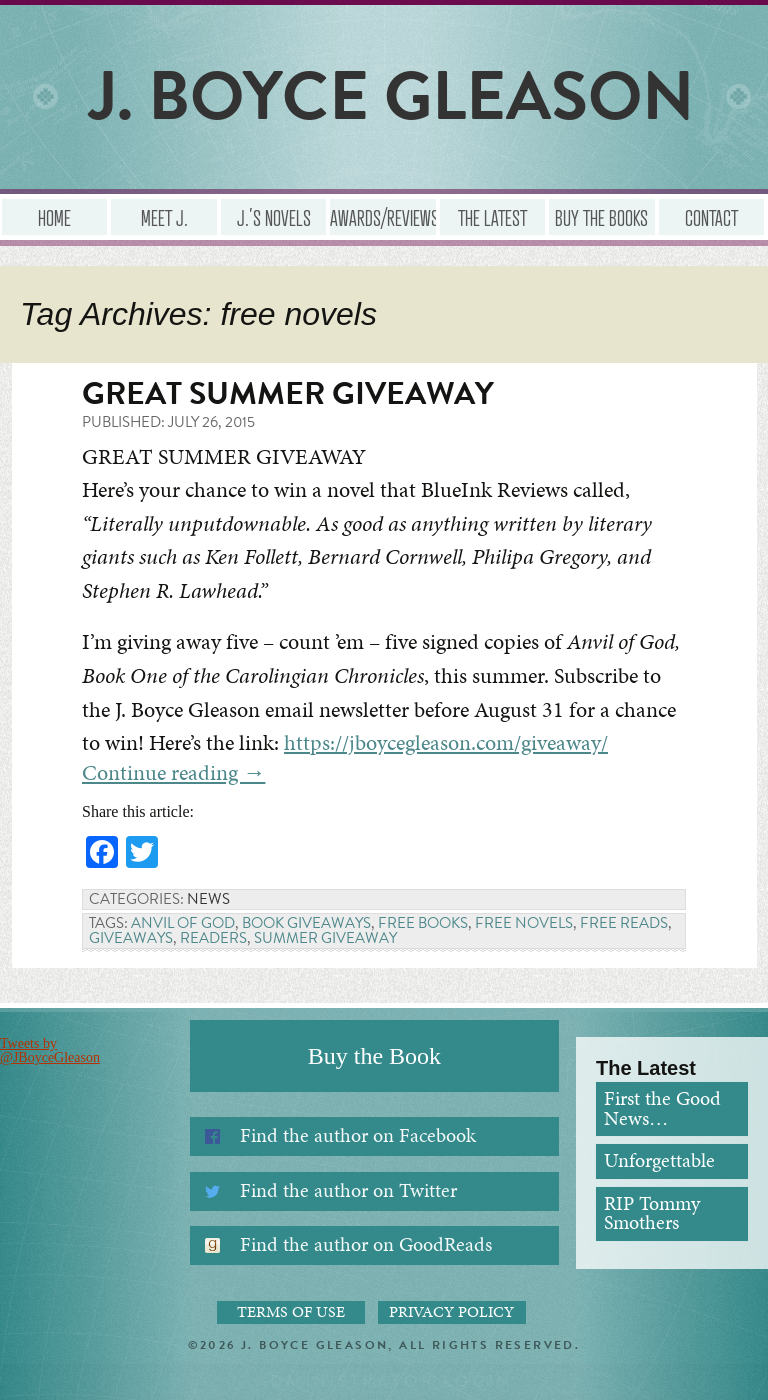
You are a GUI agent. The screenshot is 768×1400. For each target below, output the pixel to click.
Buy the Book (374, 1056)
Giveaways (131, 938)
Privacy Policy (451, 1312)
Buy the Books (601, 217)
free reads (624, 923)
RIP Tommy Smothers (652, 1213)
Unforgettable (659, 1160)
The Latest (492, 217)
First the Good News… (662, 1108)
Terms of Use (291, 1312)
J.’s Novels (274, 217)
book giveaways (306, 923)
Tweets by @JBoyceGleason (50, 1050)
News (208, 899)
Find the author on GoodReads (366, 1244)
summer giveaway (325, 938)
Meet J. (164, 217)
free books (423, 923)
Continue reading (173, 772)
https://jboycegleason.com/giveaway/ (446, 742)
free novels (524, 923)
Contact (711, 217)
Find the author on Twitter (348, 1190)
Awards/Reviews (382, 217)
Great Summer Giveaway (288, 393)
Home (54, 217)
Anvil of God (183, 923)
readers (213, 938)
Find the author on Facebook (358, 1135)
